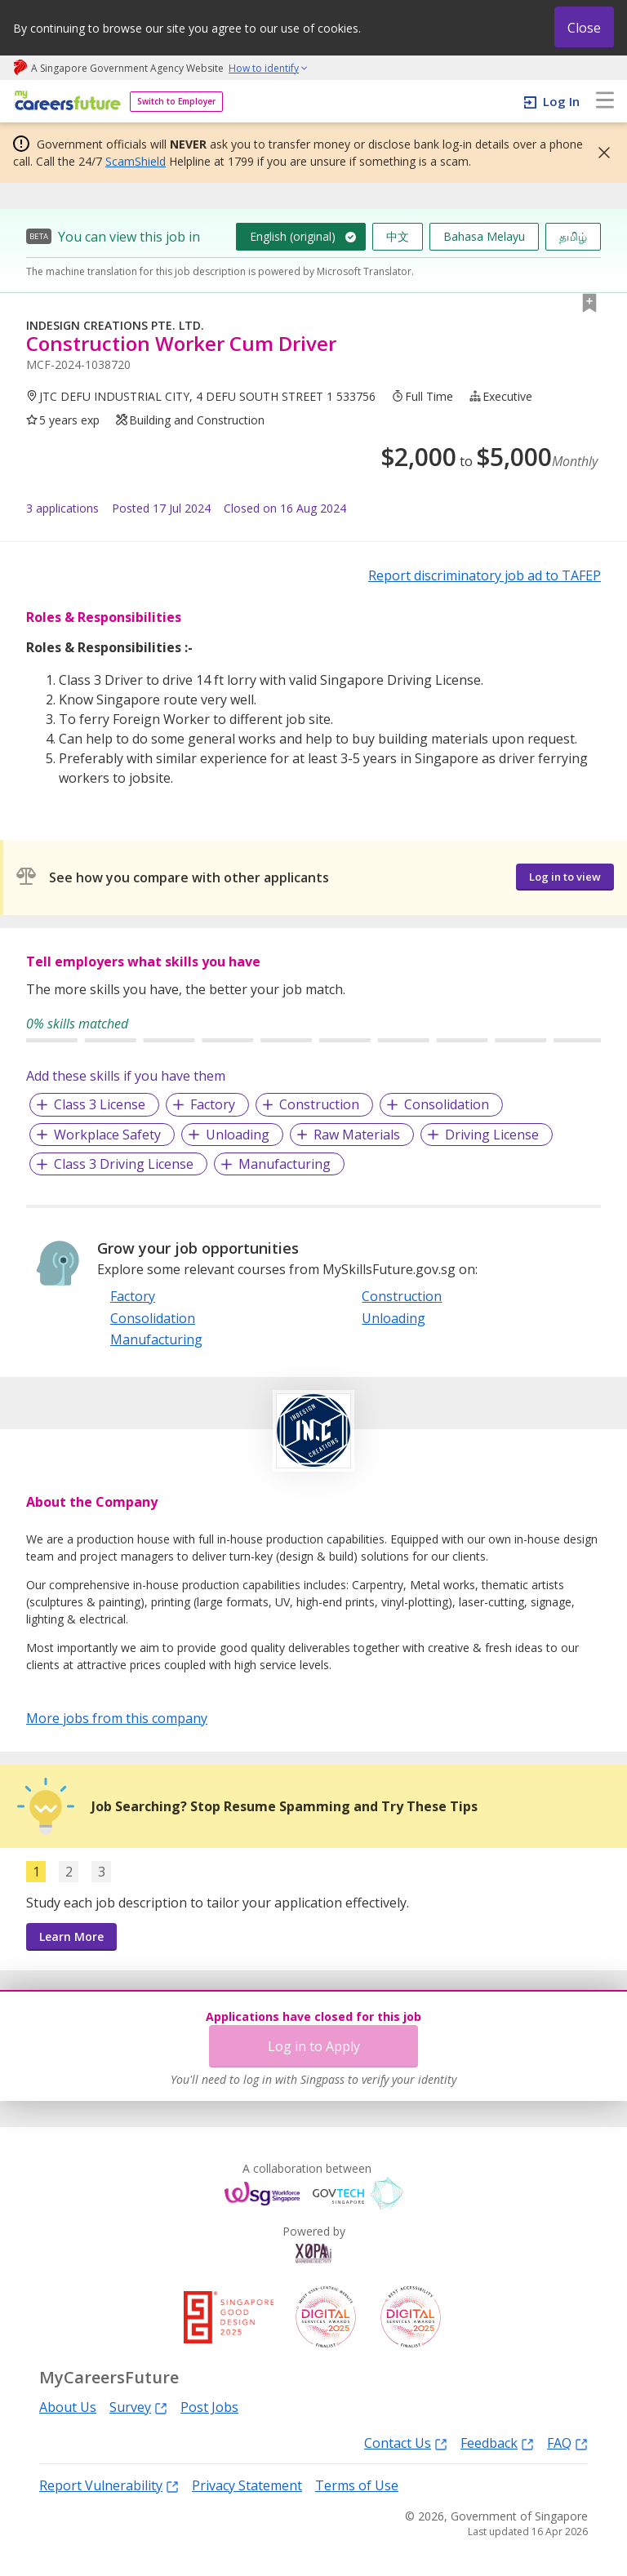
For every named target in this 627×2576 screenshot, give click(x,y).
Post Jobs (209, 2407)
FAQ (567, 2442)
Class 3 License (99, 1104)
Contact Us (405, 2442)
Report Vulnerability (109, 2485)
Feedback (497, 2442)
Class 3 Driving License (123, 1164)
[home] (65, 102)
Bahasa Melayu (484, 236)
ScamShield (135, 161)
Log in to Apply (314, 2046)
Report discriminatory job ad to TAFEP (484, 575)
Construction (319, 1104)
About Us (67, 2407)
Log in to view (565, 876)
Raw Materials (357, 1135)
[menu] (605, 101)
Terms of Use (356, 2485)
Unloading (237, 1135)
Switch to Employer (176, 101)
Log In (561, 101)
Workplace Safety (107, 1135)
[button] (599, 152)
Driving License (492, 1135)
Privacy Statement (247, 2485)
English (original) (293, 236)
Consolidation (446, 1104)
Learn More (71, 1936)
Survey (138, 2406)
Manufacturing (284, 1164)
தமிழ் (573, 236)
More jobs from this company (116, 1717)
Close (584, 28)
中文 (397, 236)
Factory (212, 1104)
